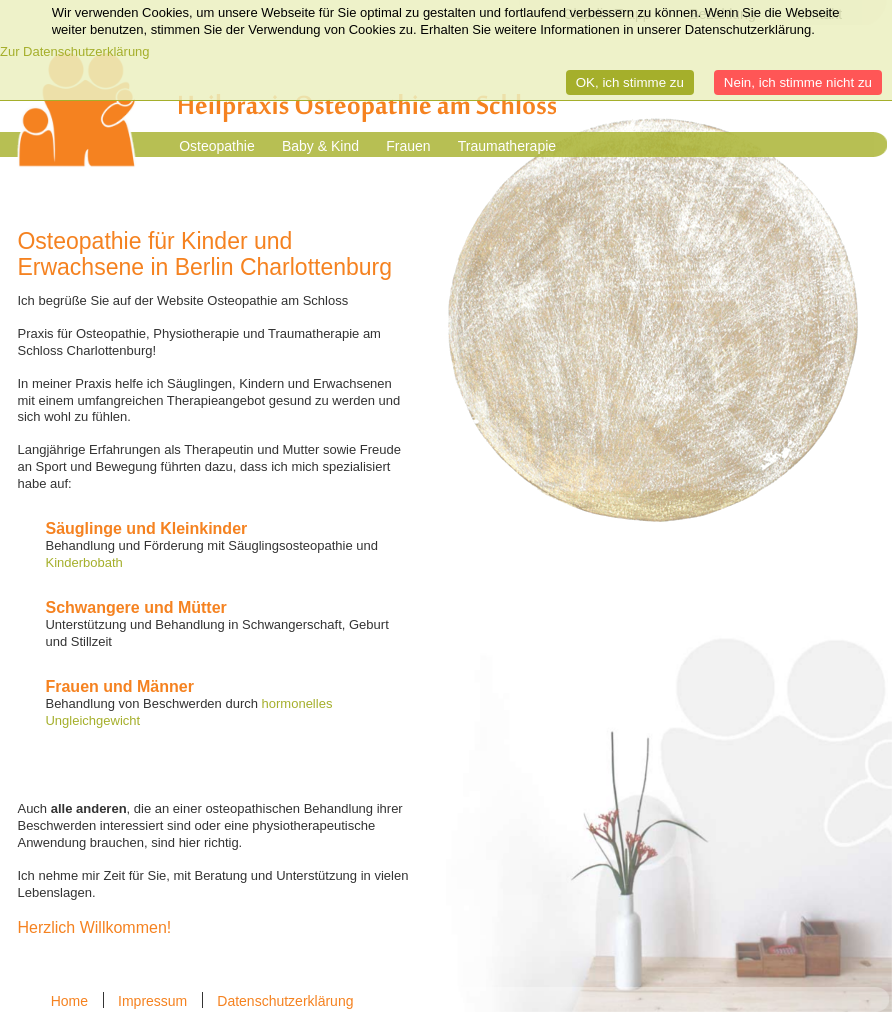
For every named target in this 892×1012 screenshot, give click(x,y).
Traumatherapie (507, 146)
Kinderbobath (83, 562)
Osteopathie (217, 146)
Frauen (408, 146)
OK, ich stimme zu (630, 82)
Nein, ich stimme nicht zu (798, 82)
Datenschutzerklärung (285, 1000)
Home (69, 1000)
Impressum (152, 1000)
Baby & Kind (320, 146)
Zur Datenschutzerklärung (75, 51)
